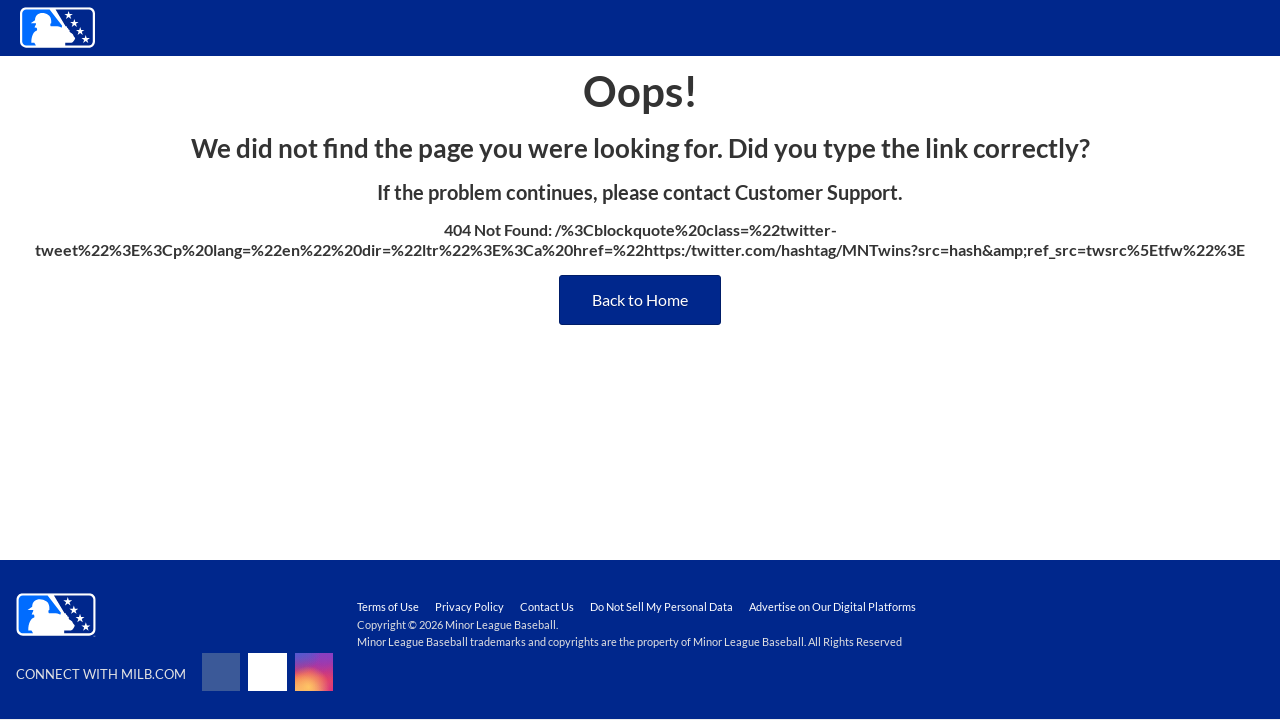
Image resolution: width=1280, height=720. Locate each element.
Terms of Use (388, 606)
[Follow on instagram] (314, 672)
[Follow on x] (267, 672)
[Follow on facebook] (221, 672)
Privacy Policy (469, 606)
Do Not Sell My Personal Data (661, 606)
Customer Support (816, 192)
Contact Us (547, 606)
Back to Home (640, 299)
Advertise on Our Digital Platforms (832, 606)
